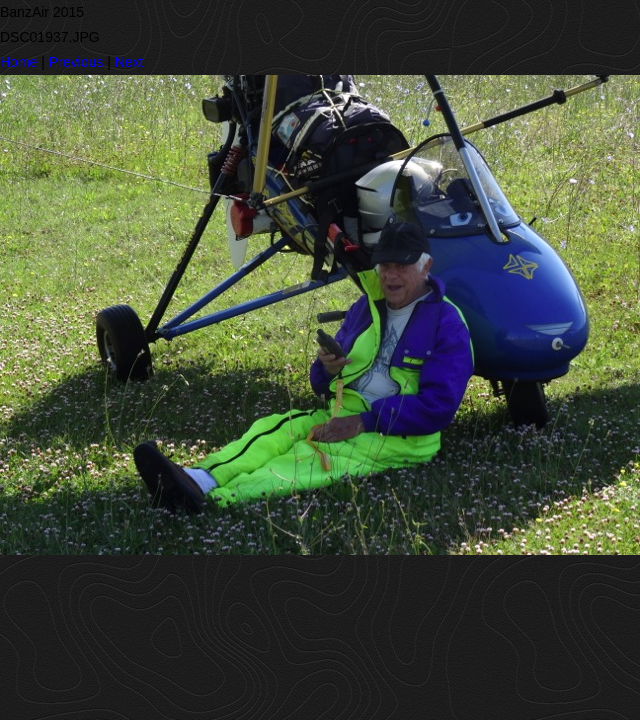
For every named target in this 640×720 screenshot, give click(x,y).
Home (18, 62)
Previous (76, 62)
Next (129, 62)
